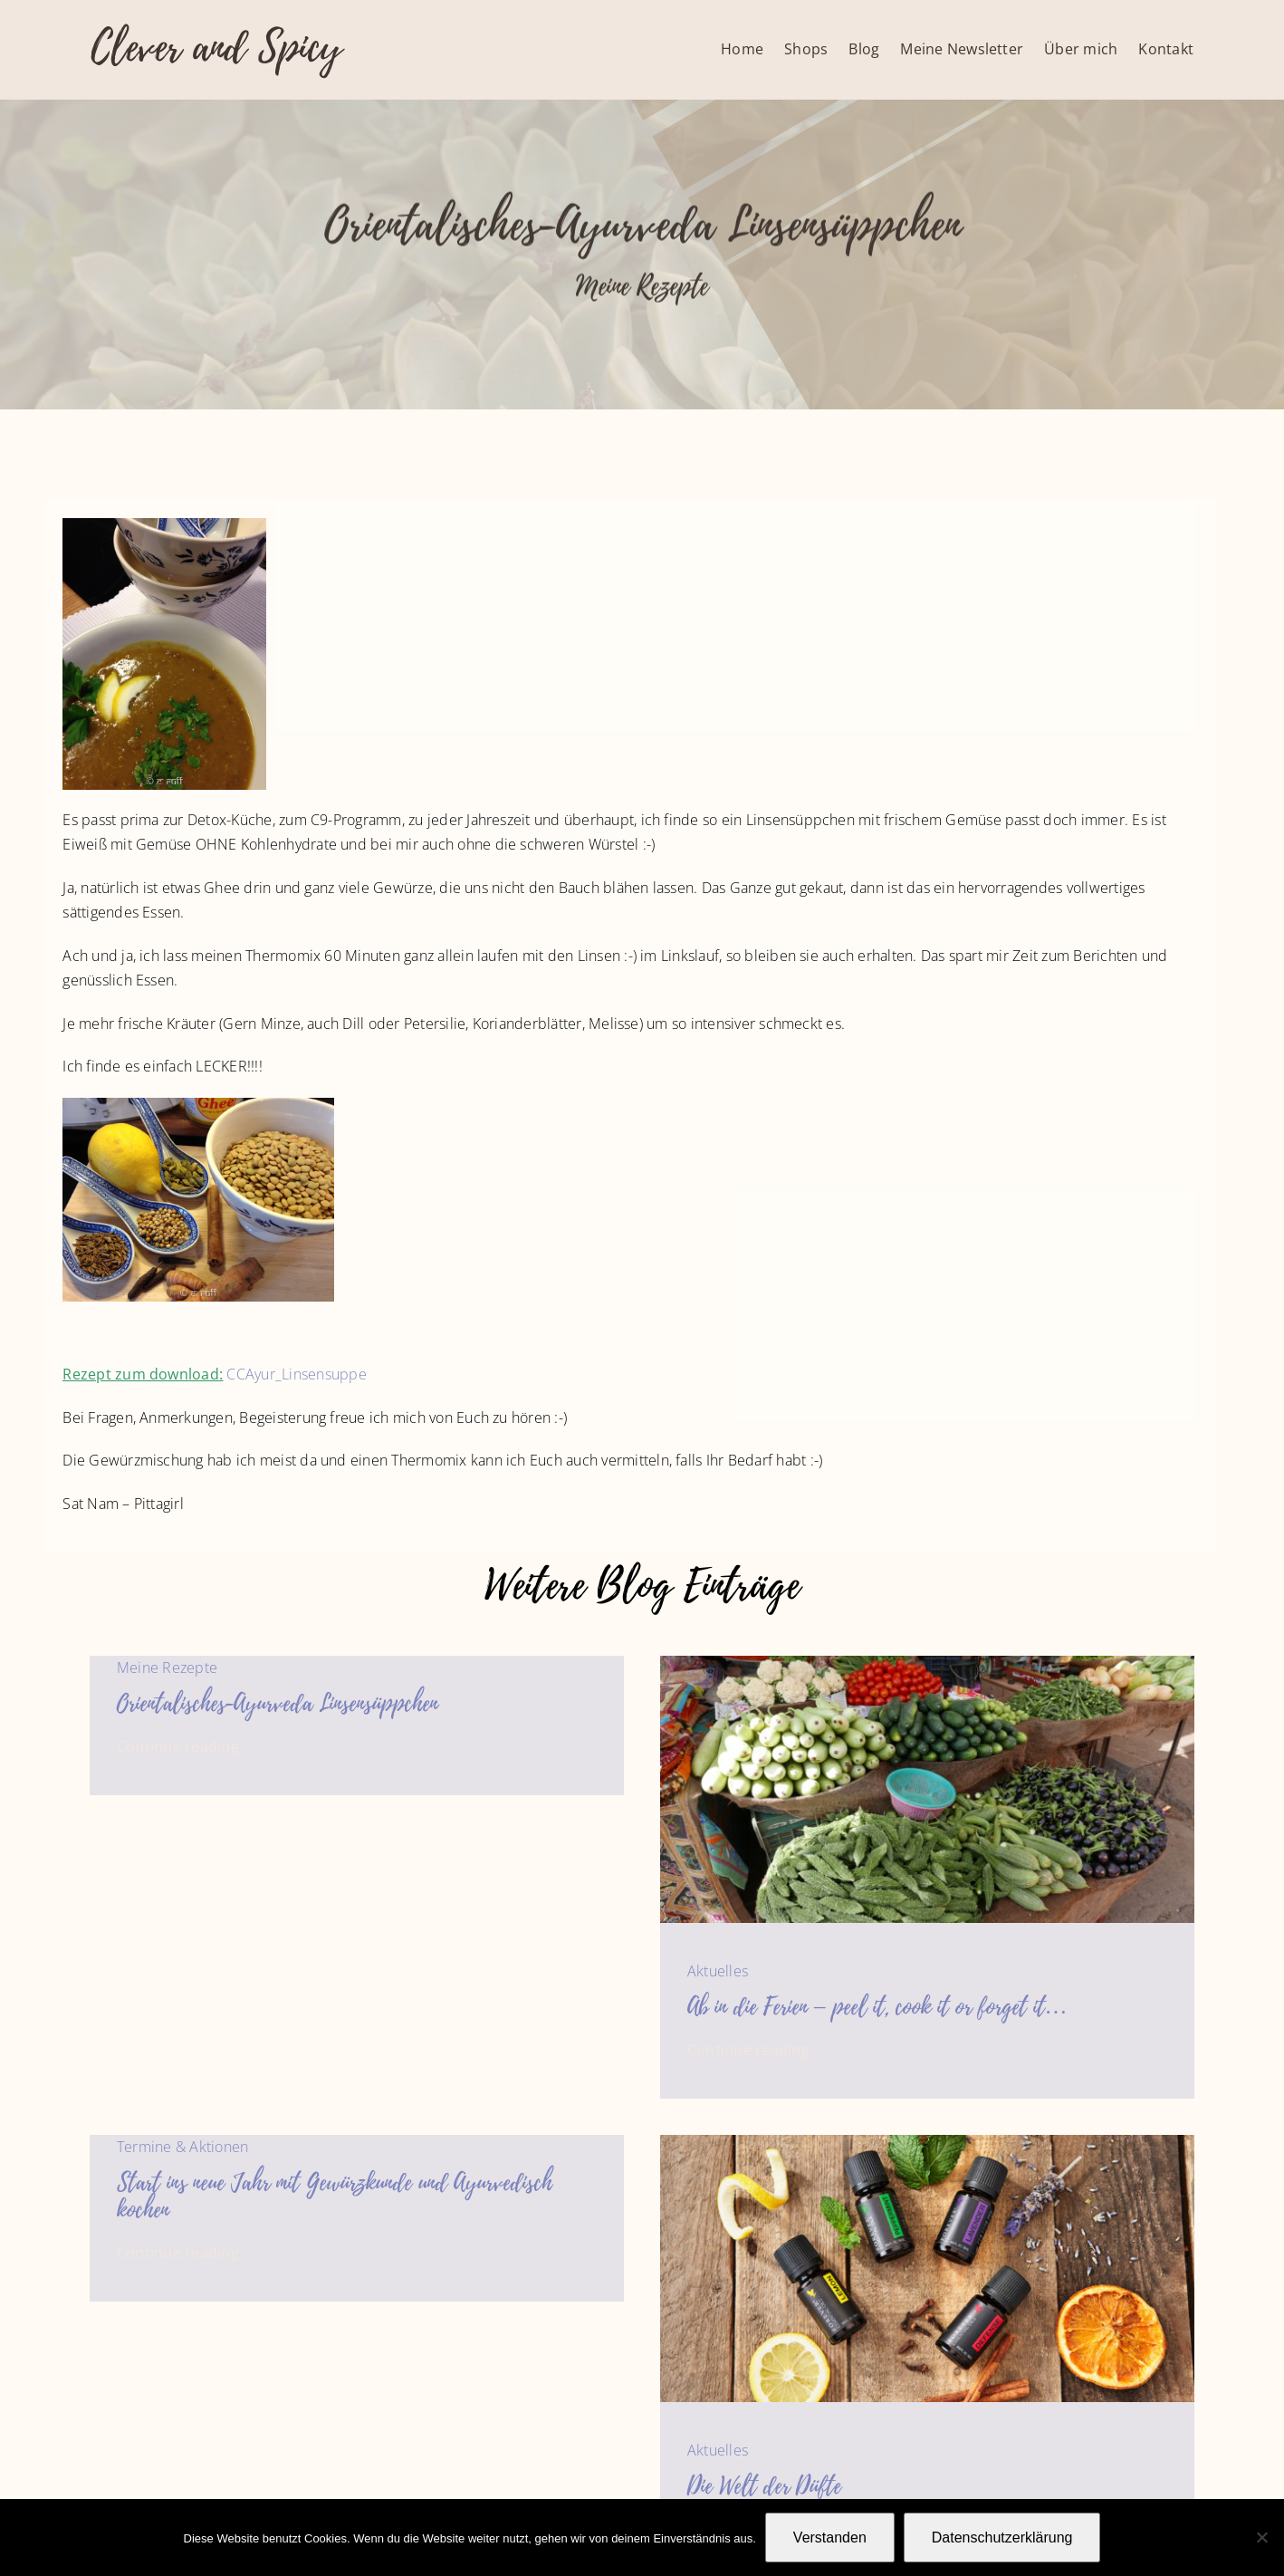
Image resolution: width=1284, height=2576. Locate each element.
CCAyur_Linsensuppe (296, 1374)
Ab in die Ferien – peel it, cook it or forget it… (877, 2007)
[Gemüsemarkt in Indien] (927, 1663)
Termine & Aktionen (182, 2147)
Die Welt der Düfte (764, 2486)
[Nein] (1261, 2537)
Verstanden (830, 2537)
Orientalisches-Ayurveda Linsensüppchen (277, 1704)
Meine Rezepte (642, 288)
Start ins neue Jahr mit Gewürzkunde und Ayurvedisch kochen (334, 2196)
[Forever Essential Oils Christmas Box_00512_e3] (927, 2142)
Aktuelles (717, 1971)
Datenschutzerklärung (1002, 2537)
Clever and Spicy (216, 47)
